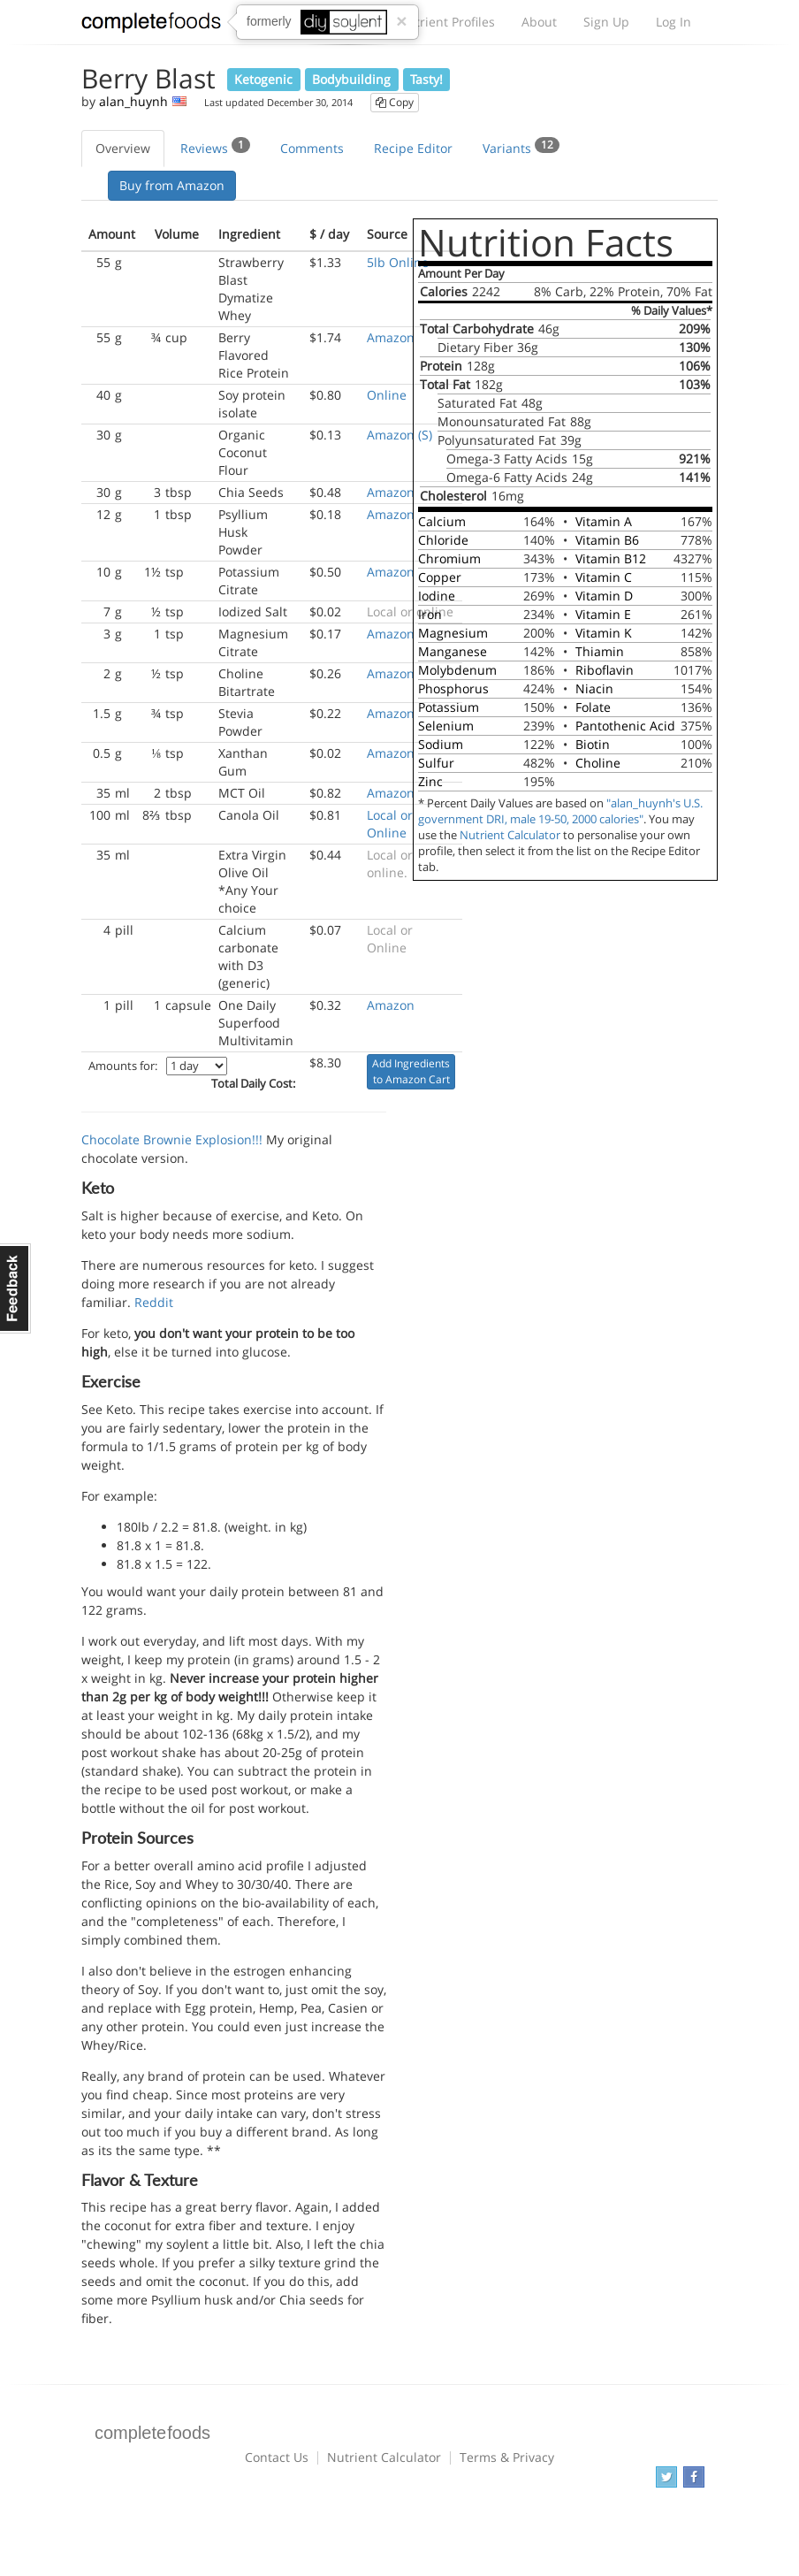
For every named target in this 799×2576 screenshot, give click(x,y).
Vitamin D (604, 595)
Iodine (436, 595)
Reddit (153, 1302)
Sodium (440, 744)
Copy (395, 102)
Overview (122, 148)
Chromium (449, 558)
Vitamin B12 (610, 558)
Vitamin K (603, 632)
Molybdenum (457, 669)
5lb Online (398, 262)
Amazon (391, 337)
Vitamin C (603, 577)
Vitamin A (603, 521)
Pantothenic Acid (625, 725)
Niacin (594, 688)
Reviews (215, 147)
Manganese (452, 651)
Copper (439, 577)
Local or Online (390, 823)
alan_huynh (133, 101)
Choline (597, 762)
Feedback (15, 1288)
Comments (312, 148)
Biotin (592, 744)
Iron (430, 614)
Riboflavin (604, 669)
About (539, 21)
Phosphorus (453, 688)
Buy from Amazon (171, 185)
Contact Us (276, 2457)
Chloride (443, 539)
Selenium (446, 725)
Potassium (448, 707)
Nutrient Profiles (446, 21)
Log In (673, 21)
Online (387, 394)
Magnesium (453, 632)
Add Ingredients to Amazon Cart (411, 1071)
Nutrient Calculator (510, 835)
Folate (593, 707)
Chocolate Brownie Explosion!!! (172, 1139)
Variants (521, 147)
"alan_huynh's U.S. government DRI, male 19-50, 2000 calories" (560, 811)
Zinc (430, 781)
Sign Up (606, 21)
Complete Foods (151, 25)
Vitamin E (603, 614)
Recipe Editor (413, 148)
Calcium (442, 521)
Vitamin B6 (607, 539)
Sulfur (436, 762)
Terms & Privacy (507, 2457)
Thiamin (599, 651)
